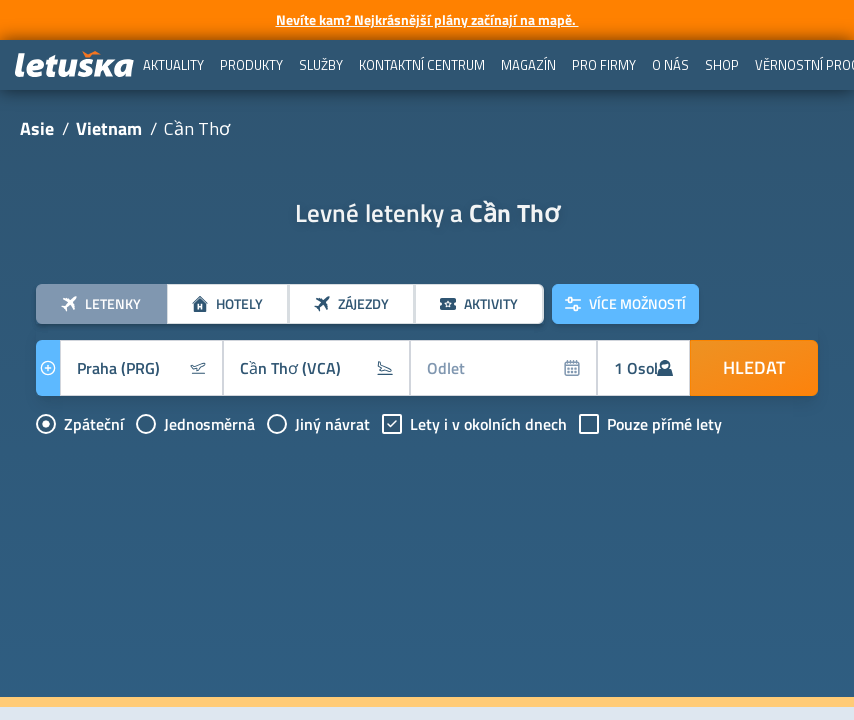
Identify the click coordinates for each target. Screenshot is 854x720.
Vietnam (109, 128)
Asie (37, 128)
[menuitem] (173, 65)
